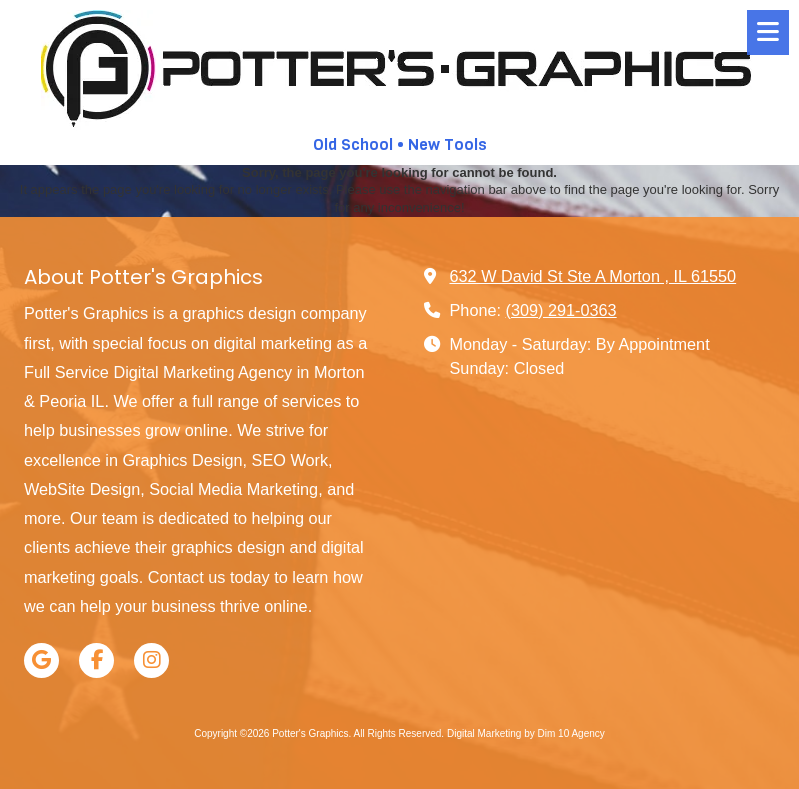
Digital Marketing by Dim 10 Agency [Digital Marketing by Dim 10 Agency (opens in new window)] (526, 733)
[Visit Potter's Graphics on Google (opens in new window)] (41, 660)
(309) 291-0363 (561, 310)
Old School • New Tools (400, 144)
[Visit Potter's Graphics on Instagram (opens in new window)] (151, 660)
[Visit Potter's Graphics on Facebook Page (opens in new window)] (96, 660)
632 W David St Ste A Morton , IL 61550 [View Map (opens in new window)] (593, 276)
